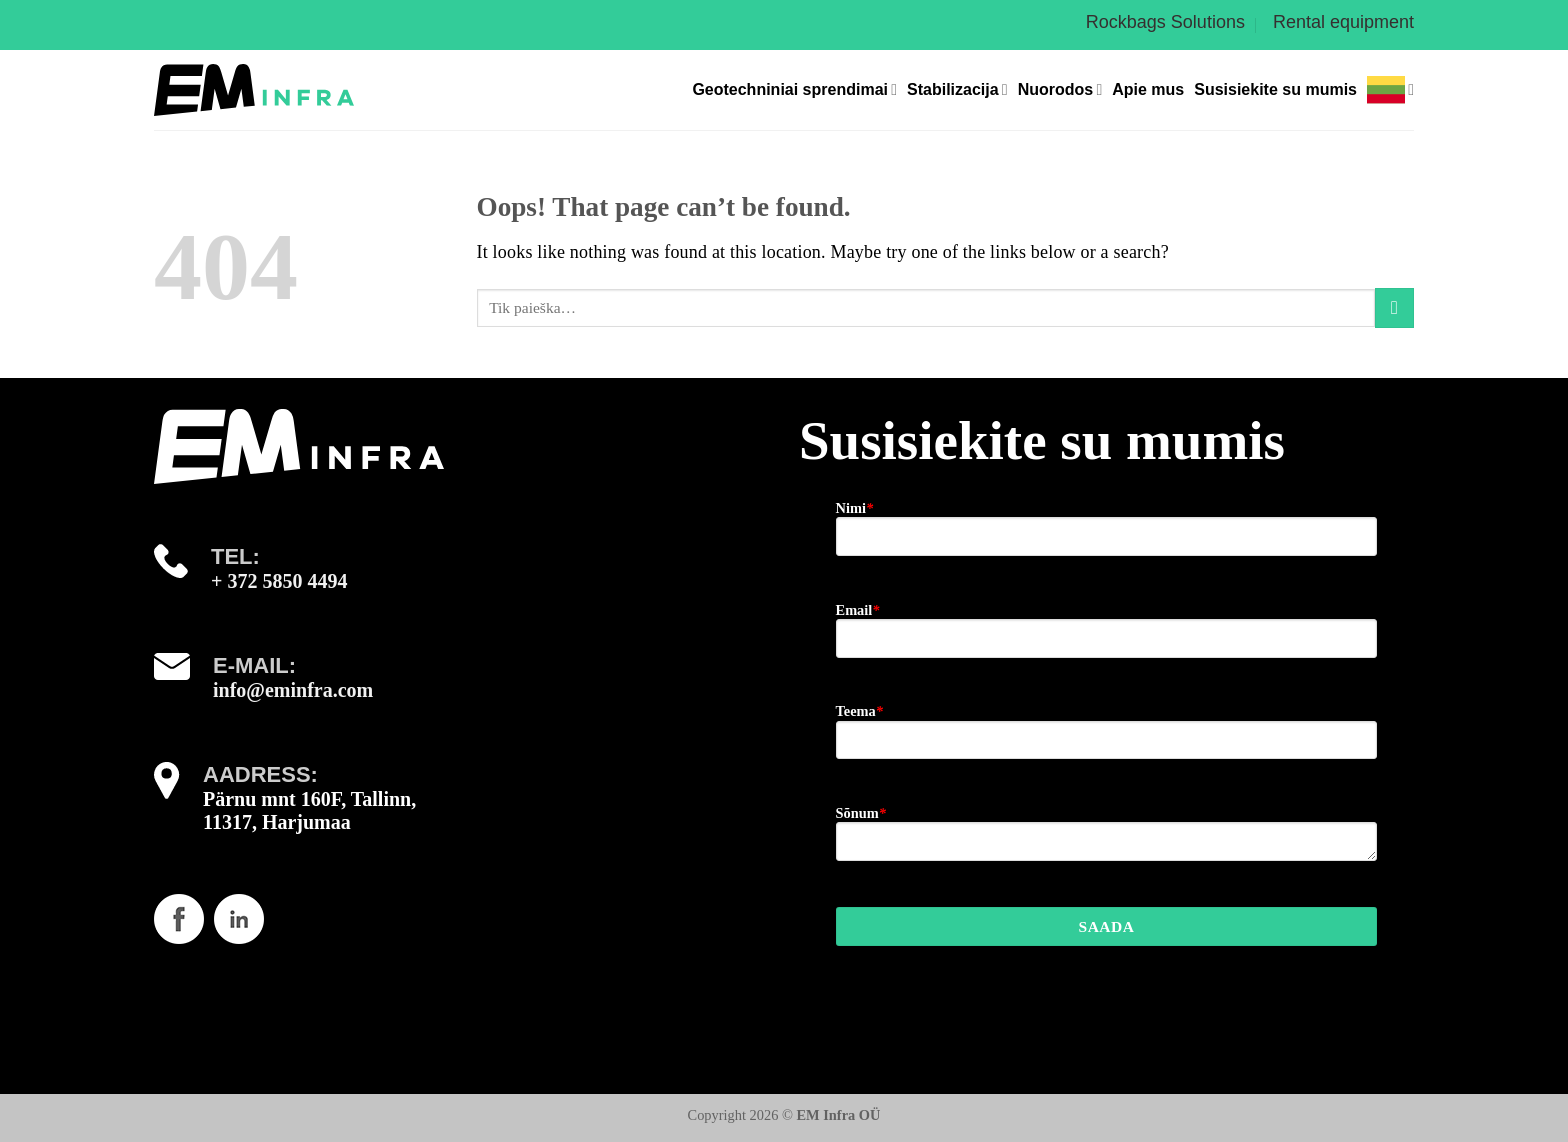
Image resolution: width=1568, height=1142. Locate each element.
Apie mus (1148, 89)
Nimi (855, 508)
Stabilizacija (957, 89)
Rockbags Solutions (1165, 22)
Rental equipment (1343, 22)
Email (858, 610)
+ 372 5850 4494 (279, 581)
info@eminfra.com (293, 690)
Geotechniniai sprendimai (794, 89)
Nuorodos (1060, 89)
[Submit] (1394, 307)
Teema (859, 711)
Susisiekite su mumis (1275, 89)
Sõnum (861, 813)
